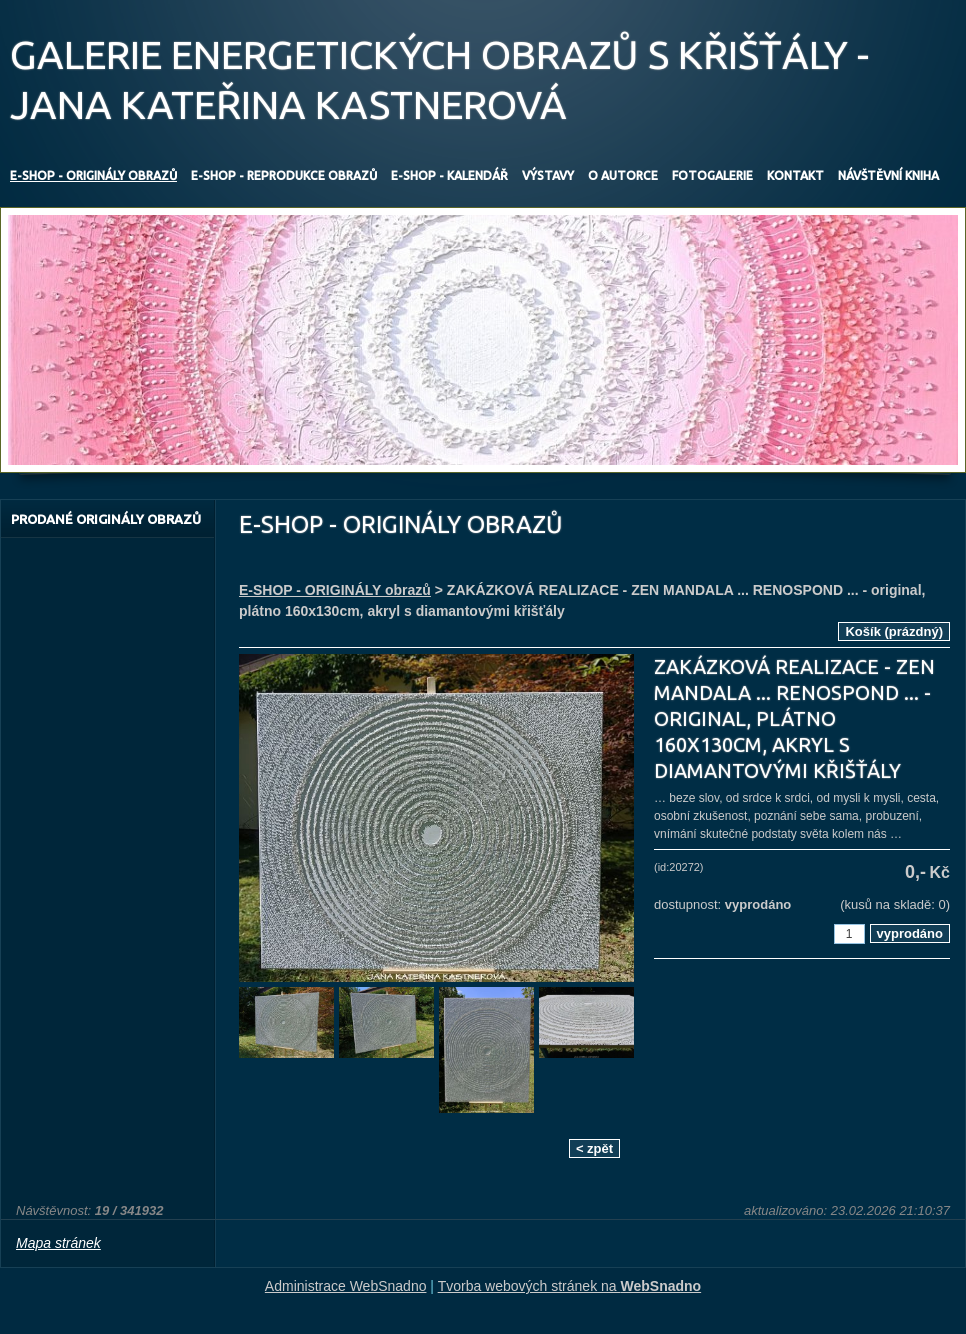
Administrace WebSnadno (346, 1286)
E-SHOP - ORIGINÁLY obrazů (335, 590)
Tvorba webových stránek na (570, 1286)
